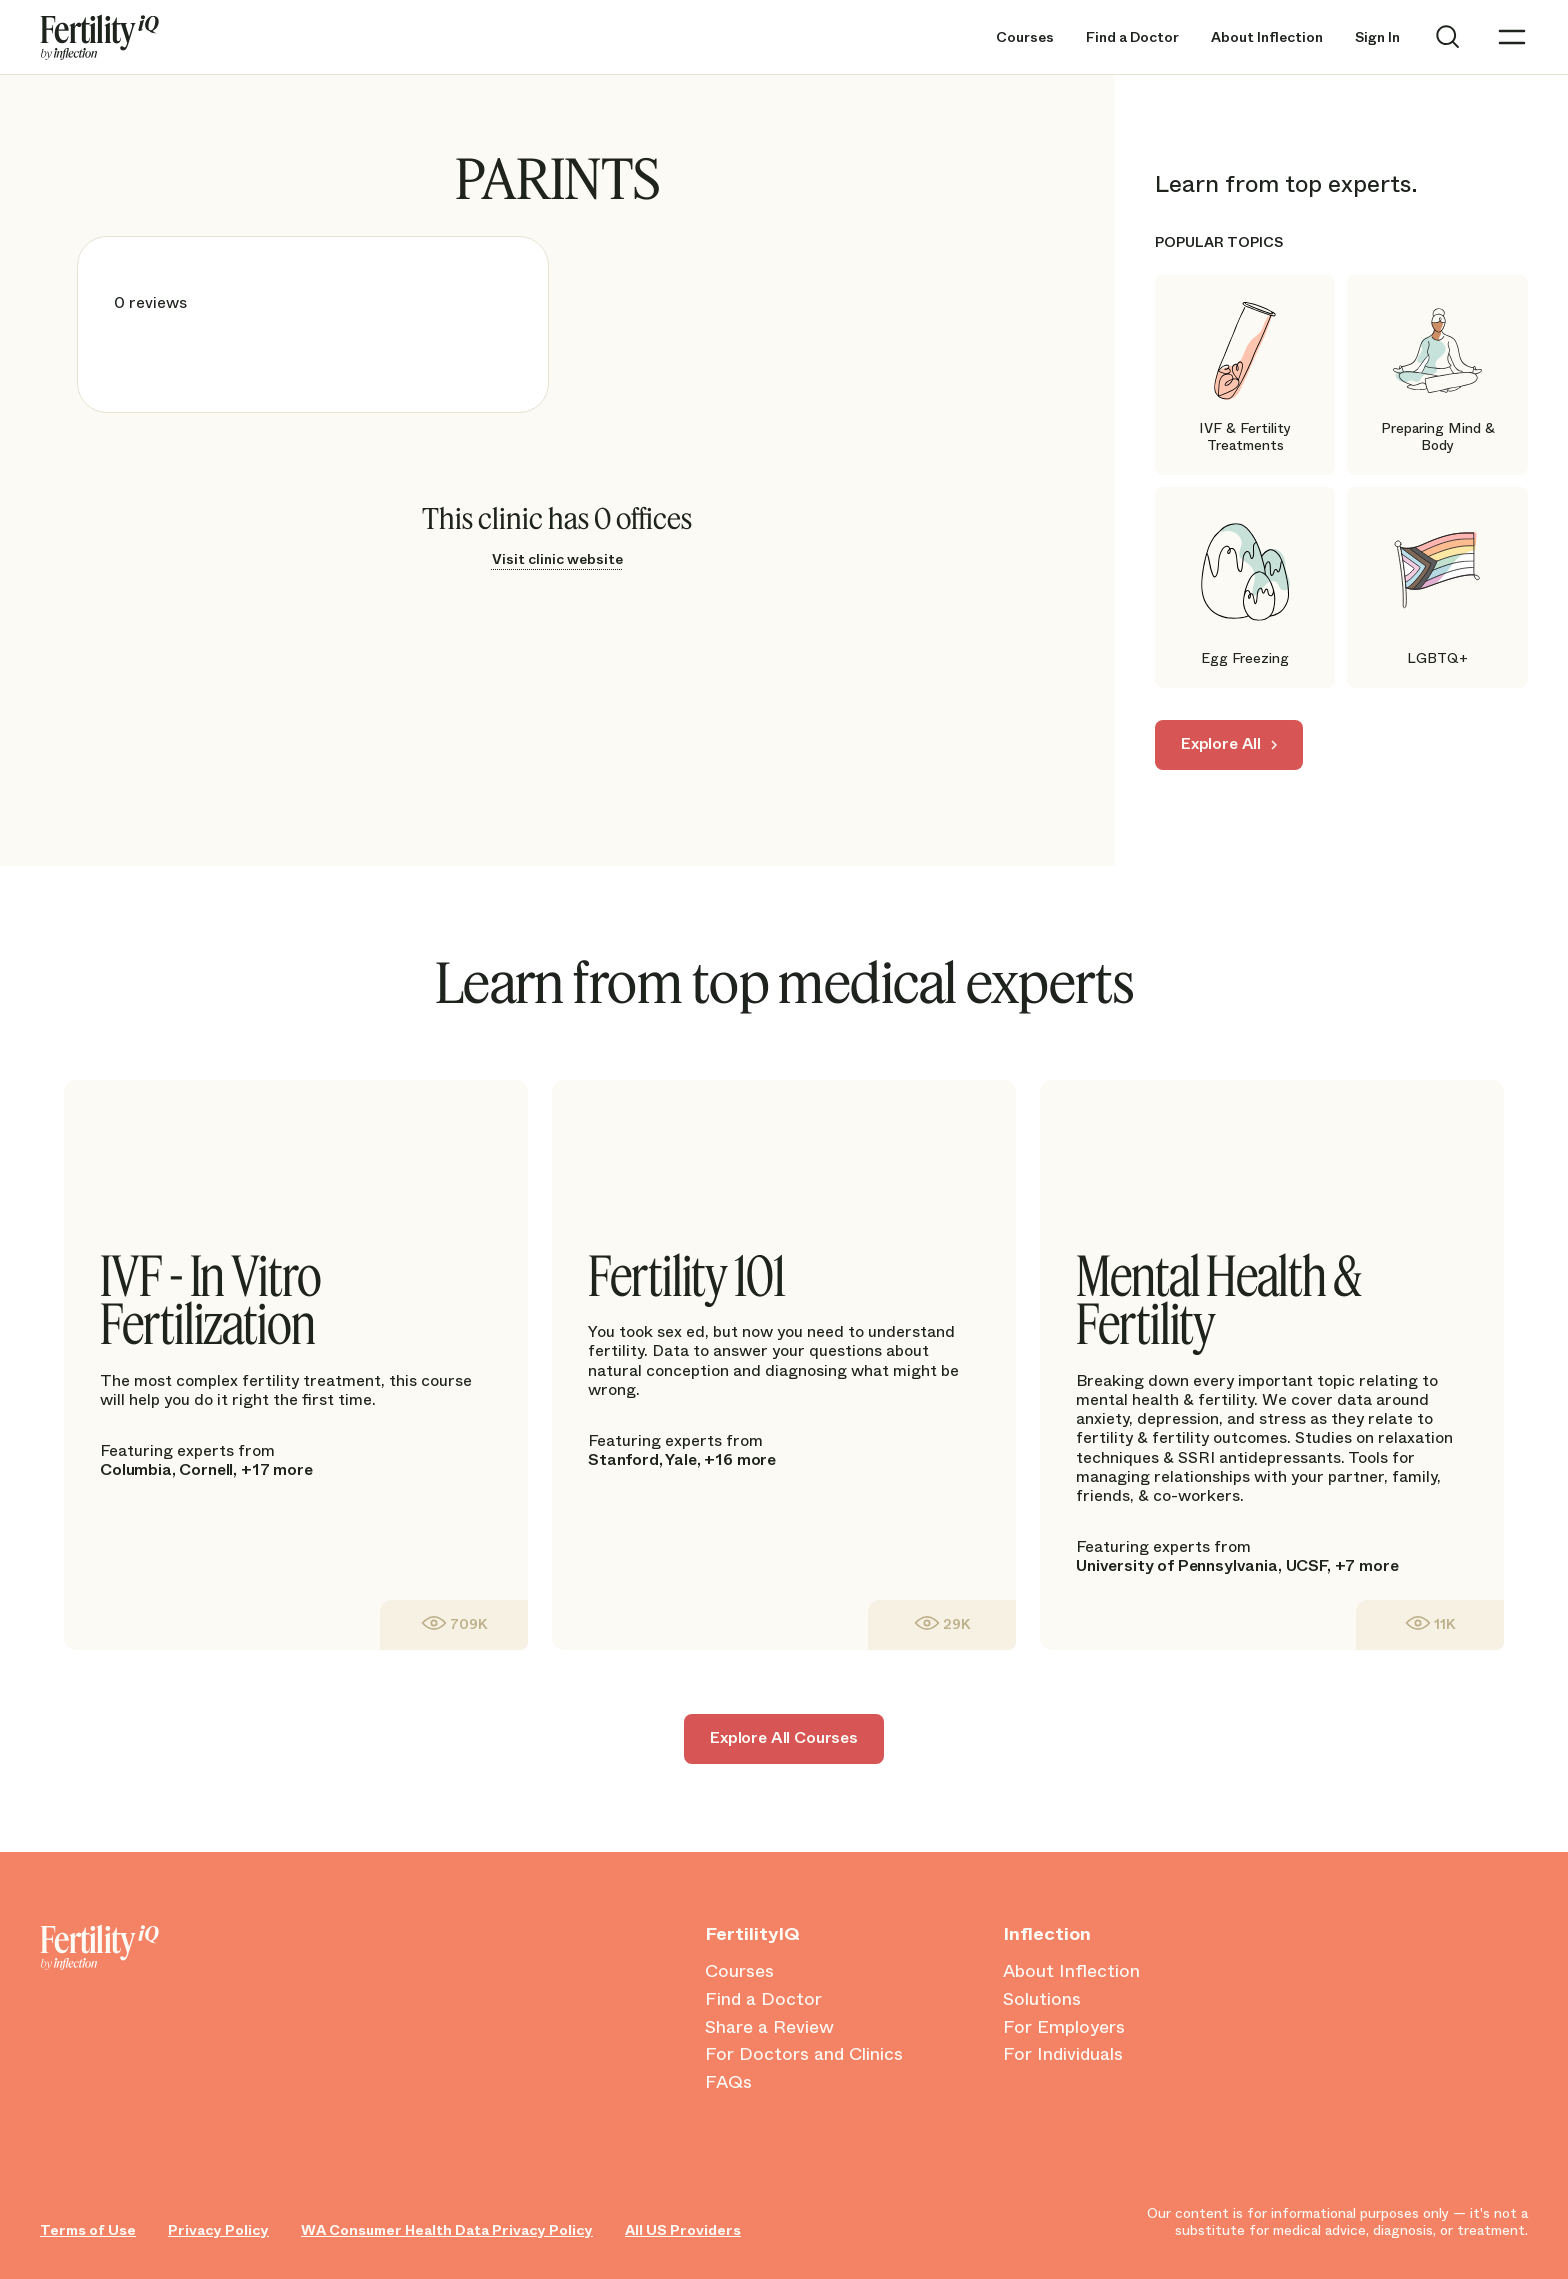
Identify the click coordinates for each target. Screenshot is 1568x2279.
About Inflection (1267, 37)
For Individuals (1063, 2055)
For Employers (1064, 2028)
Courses (1025, 37)
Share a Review (769, 2028)
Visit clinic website (557, 559)
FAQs (728, 2083)
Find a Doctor (1132, 37)
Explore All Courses (784, 1737)
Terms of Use (88, 2230)
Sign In (1377, 37)
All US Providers (683, 2230)
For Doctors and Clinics (804, 2055)
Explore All (1221, 743)
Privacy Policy (218, 2230)
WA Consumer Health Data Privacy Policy (447, 2230)
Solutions (1042, 2000)
